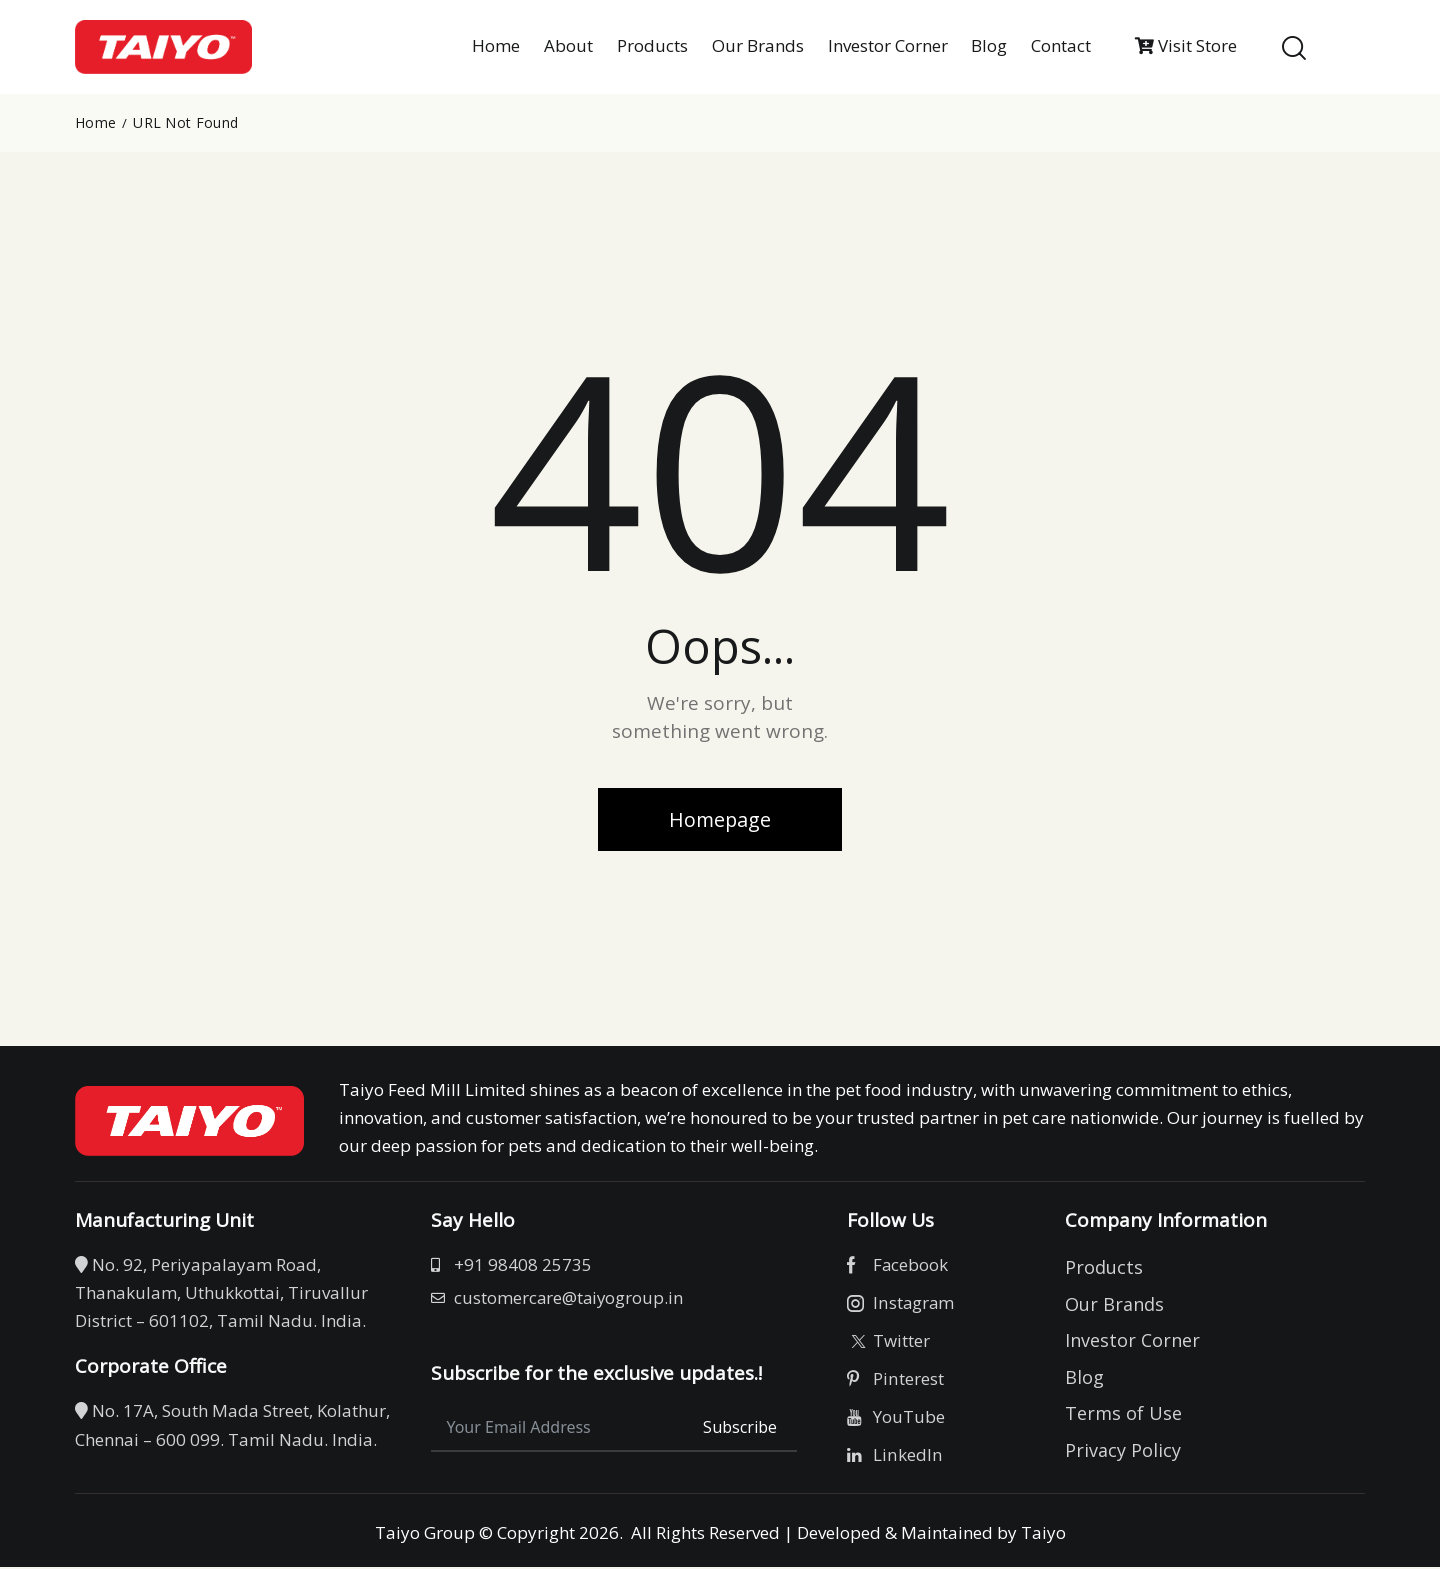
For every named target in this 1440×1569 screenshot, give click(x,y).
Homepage (720, 819)
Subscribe (740, 1429)
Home (95, 123)
